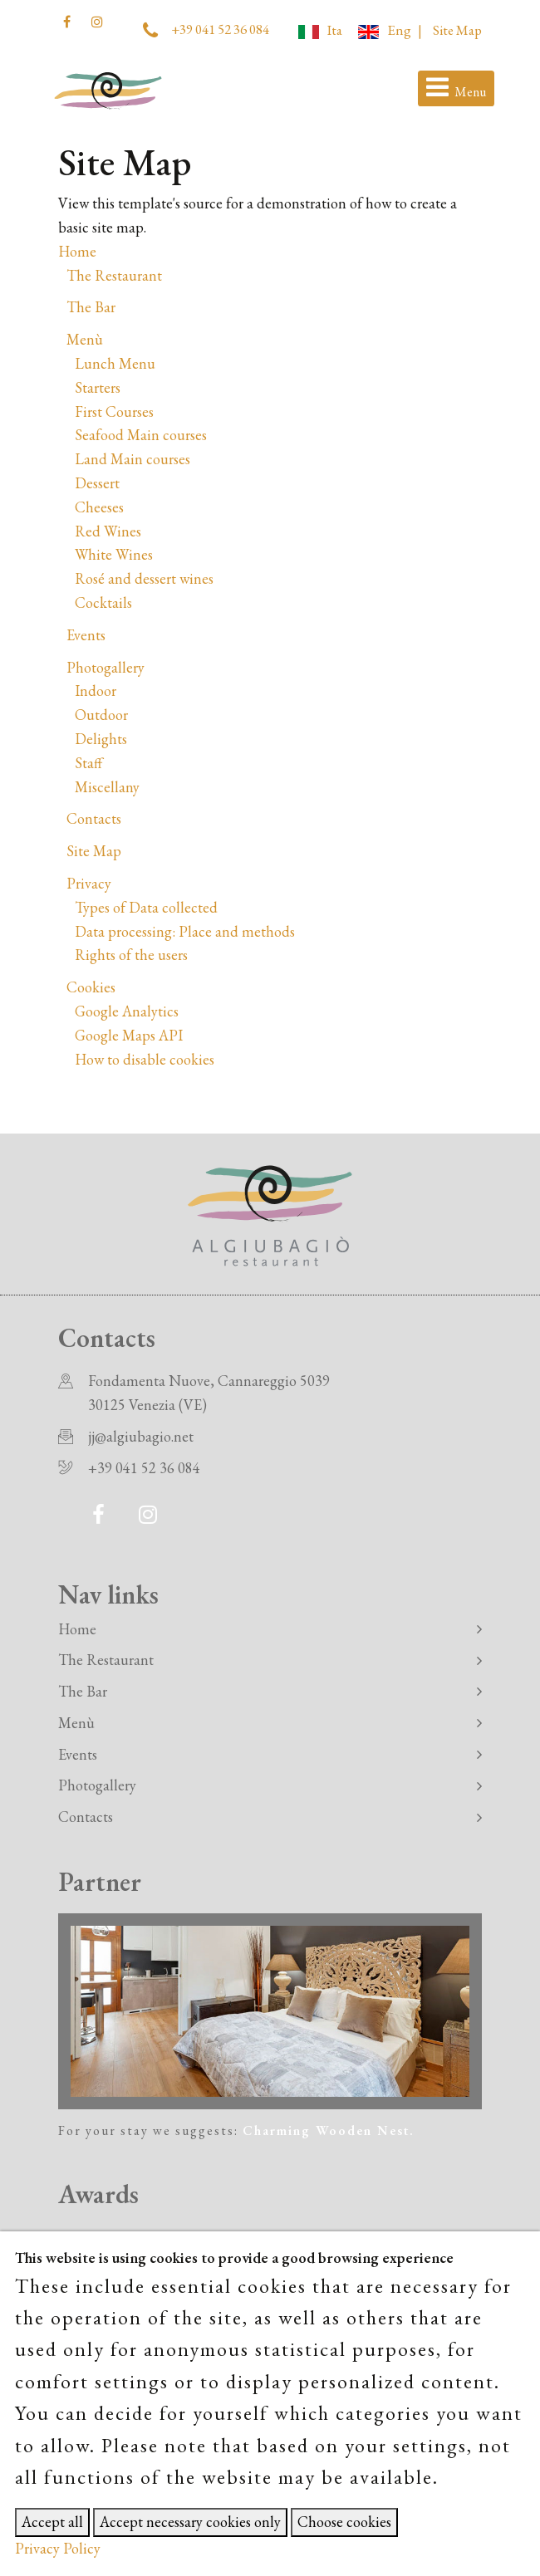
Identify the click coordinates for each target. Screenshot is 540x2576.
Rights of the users (131, 954)
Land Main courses (132, 458)
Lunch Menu (115, 363)
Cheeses (99, 507)
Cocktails (103, 602)
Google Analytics (127, 1011)
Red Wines (108, 531)
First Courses (114, 411)
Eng (384, 30)
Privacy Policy (58, 2548)
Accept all (52, 2521)
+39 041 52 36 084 (220, 29)
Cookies (90, 987)
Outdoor (101, 714)
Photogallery (105, 667)
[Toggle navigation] (456, 89)
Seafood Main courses (141, 434)
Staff (88, 762)
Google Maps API (129, 1035)
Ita (319, 30)
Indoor (95, 690)
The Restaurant (114, 275)
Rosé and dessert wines (144, 578)
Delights (101, 738)
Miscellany (107, 786)
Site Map (457, 30)
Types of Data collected (146, 907)
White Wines (114, 554)
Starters (97, 387)
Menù (84, 339)
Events (86, 634)
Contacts (93, 818)
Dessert (97, 482)
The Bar (90, 306)
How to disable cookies (144, 1059)
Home (77, 251)
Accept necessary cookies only (190, 2521)
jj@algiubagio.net (141, 1436)
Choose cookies (344, 2521)
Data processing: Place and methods (185, 931)
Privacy (88, 883)
